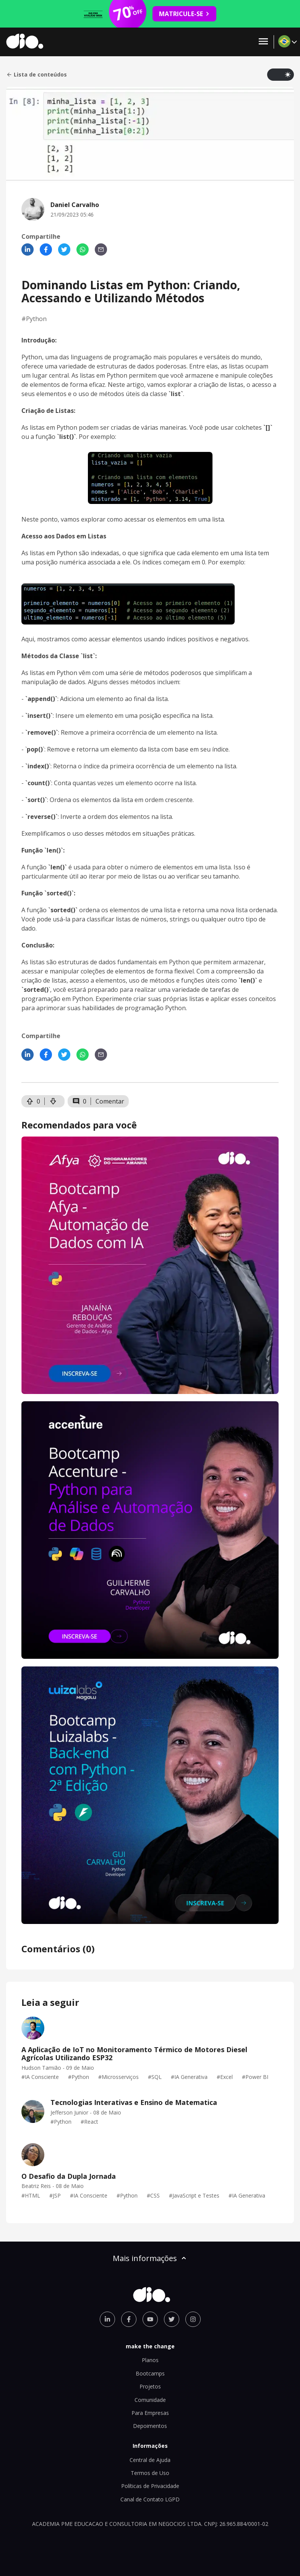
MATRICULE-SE (184, 14)
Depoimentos (150, 2425)
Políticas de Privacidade (150, 2486)
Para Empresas (150, 2412)
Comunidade (150, 2399)
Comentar (110, 1101)
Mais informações (150, 2258)
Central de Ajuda (150, 2460)
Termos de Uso (150, 2473)
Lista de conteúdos (36, 75)
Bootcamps (150, 2373)
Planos (150, 2360)
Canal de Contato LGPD (150, 2499)
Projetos (150, 2386)
